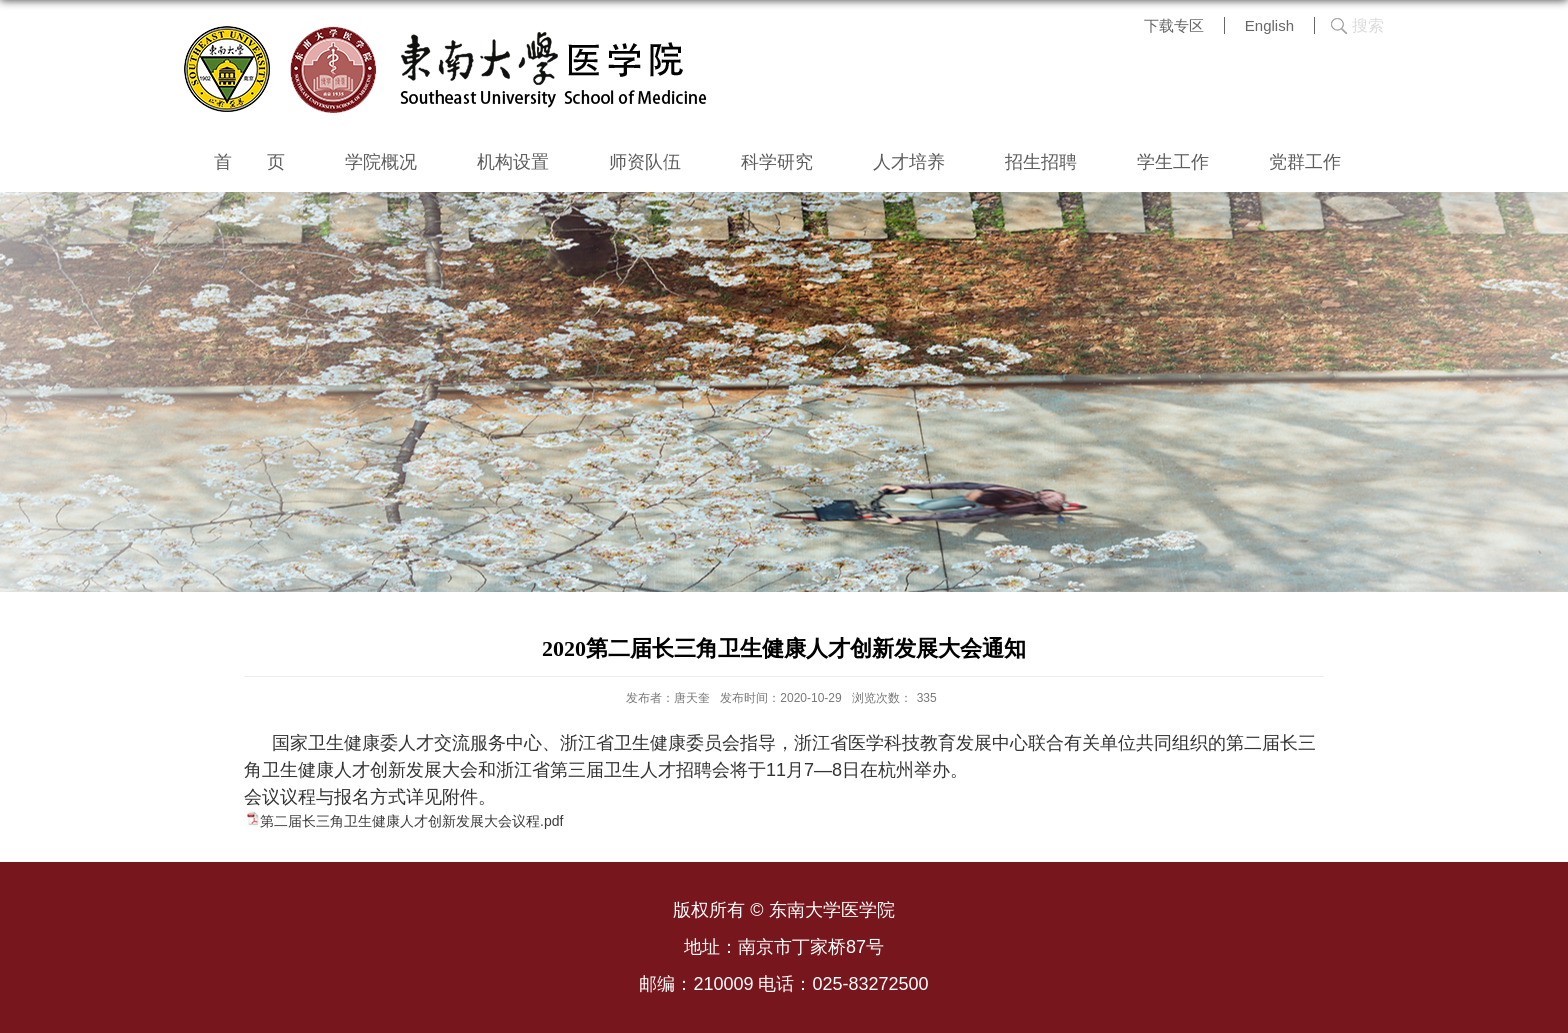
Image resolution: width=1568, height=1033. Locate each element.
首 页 (249, 162)
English (1269, 25)
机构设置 (513, 162)
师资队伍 (645, 162)
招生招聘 (1041, 162)
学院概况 (381, 162)
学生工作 (1173, 162)
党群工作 (1305, 162)
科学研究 (777, 162)
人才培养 (909, 162)
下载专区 (1174, 25)
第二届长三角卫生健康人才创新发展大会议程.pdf (411, 821)
